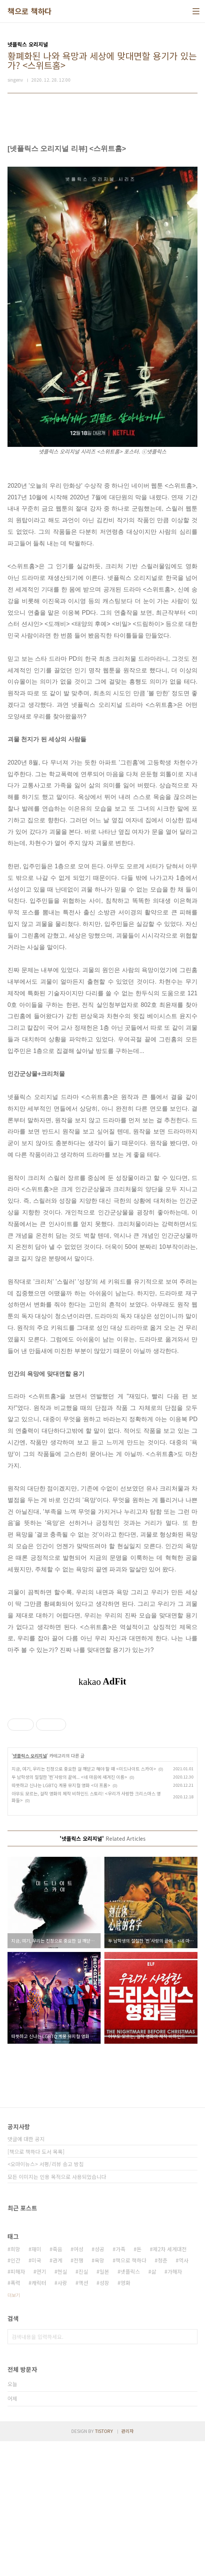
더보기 (14, 2430)
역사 (183, 2395)
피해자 (18, 2406)
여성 (78, 2384)
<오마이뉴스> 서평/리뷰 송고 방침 (46, 2299)
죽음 (57, 2384)
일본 (104, 2406)
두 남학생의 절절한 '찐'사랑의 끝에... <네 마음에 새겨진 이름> (69, 1911)
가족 (120, 2384)
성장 (104, 2417)
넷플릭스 (130, 2406)
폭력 (15, 2417)
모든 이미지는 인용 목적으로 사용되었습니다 (57, 2311)
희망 (15, 2384)
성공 (99, 2384)
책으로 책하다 (30, 11)
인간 (15, 2395)
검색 (190, 2471)
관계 (57, 2395)
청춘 (162, 2395)
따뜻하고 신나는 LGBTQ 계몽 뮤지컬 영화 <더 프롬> (61, 1920)
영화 (125, 2417)
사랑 (62, 2417)
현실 (62, 2406)
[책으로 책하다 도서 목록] (36, 2286)
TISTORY (104, 2566)
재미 (36, 2384)
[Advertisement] (102, 1769)
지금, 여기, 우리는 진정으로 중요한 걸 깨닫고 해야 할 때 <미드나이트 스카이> (84, 1903)
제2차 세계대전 (170, 2384)
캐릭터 (39, 2417)
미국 (36, 2395)
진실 (83, 2406)
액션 (83, 2417)
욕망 (99, 2395)
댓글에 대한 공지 (26, 2273)
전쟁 (78, 2395)
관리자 (127, 2566)
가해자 (174, 2406)
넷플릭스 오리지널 (30, 1890)
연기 (41, 2406)
